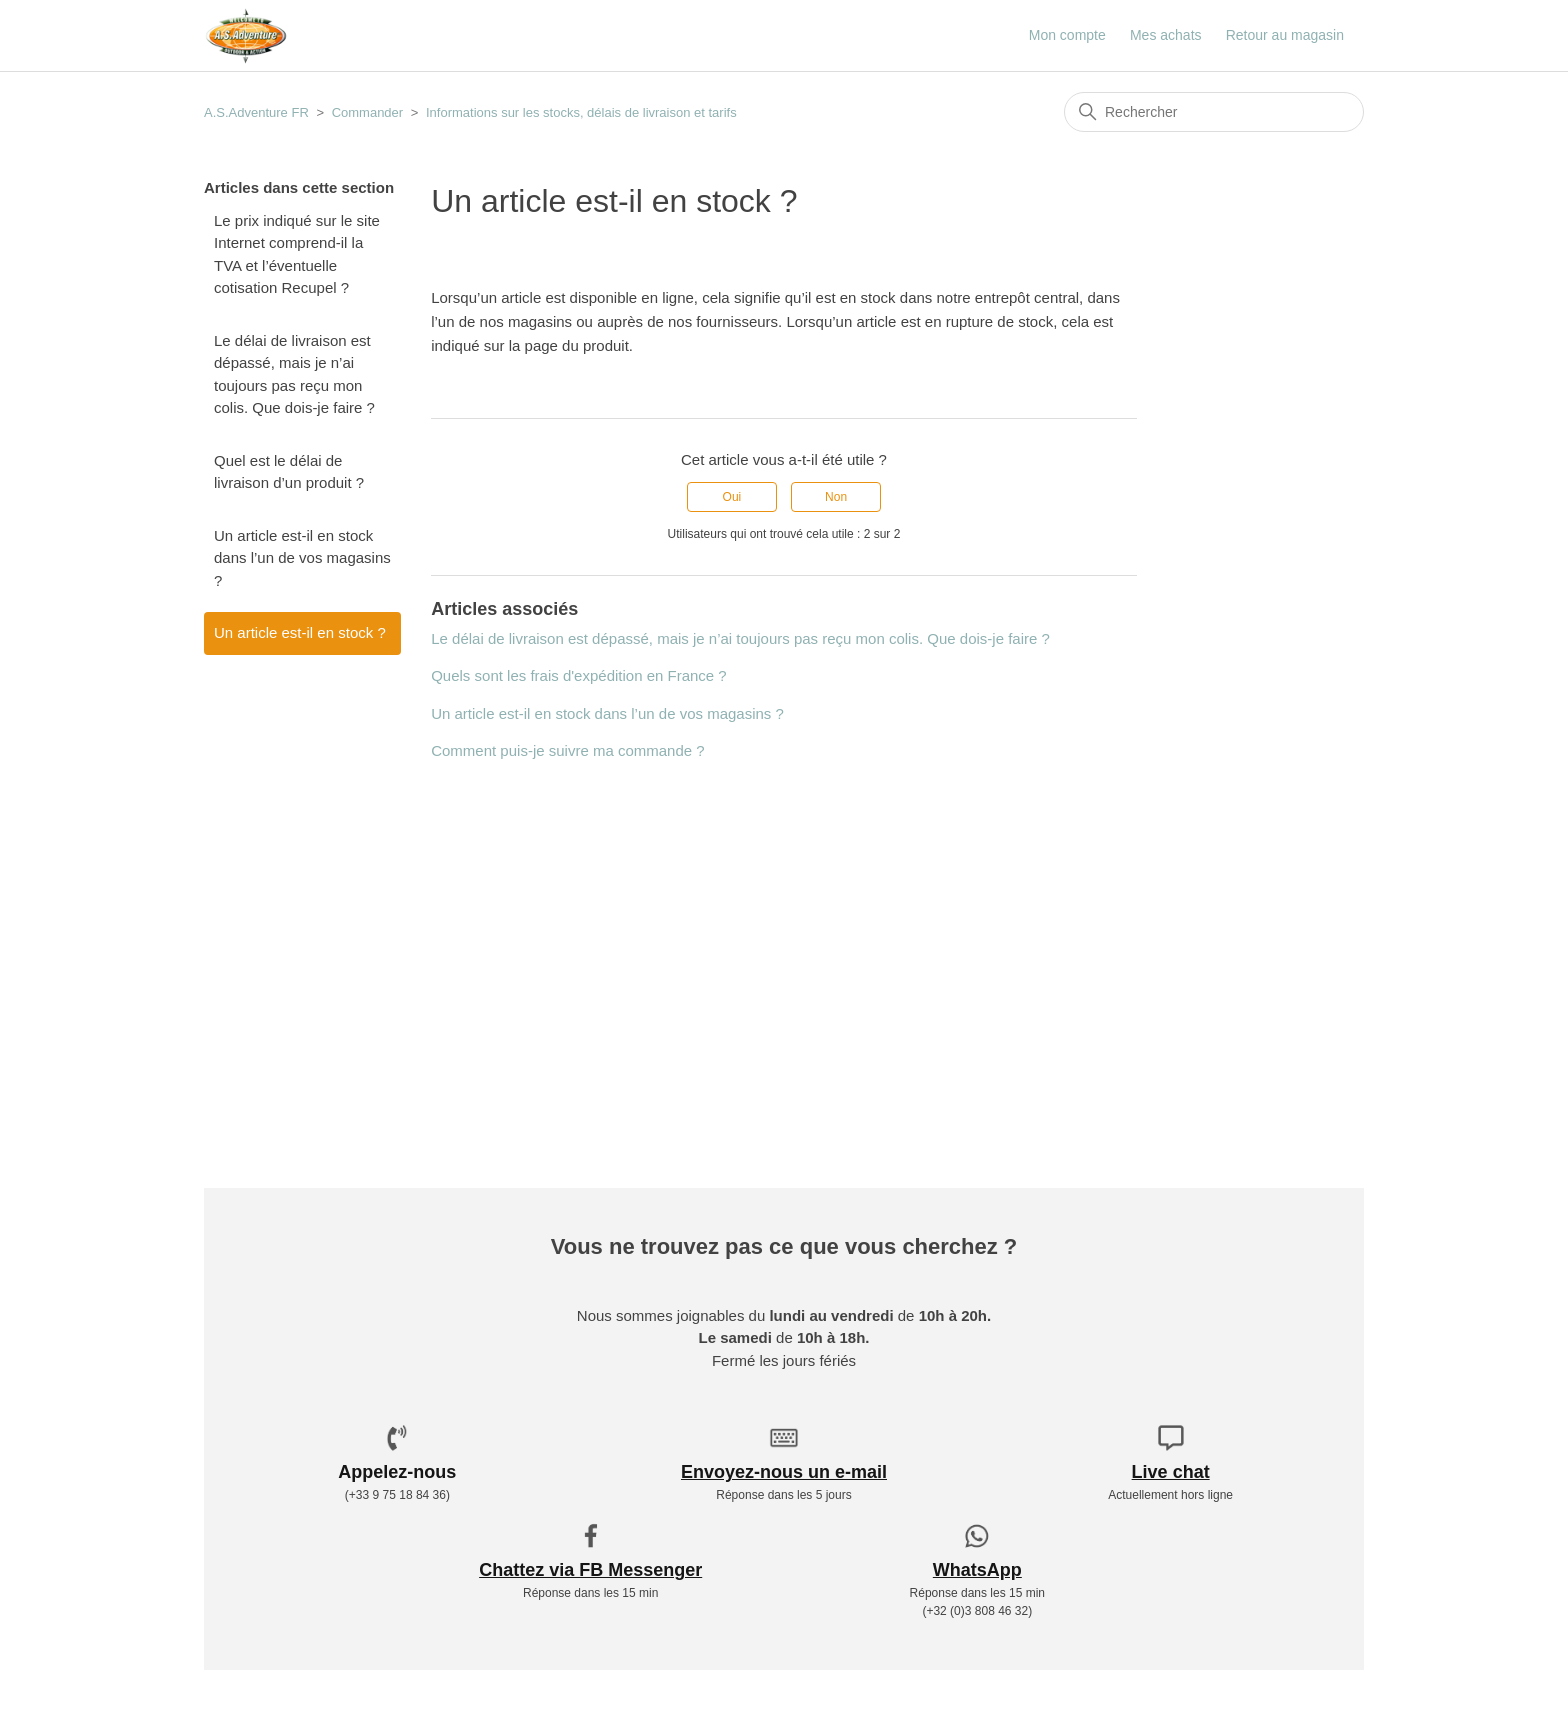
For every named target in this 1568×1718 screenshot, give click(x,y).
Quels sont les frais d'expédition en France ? (579, 675)
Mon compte (1067, 35)
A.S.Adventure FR (256, 112)
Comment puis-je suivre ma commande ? (567, 750)
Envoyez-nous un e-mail (784, 1472)
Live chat (1171, 1472)
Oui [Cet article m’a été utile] (732, 497)
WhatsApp (977, 1570)
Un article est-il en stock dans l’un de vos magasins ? (302, 558)
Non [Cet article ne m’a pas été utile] (836, 497)
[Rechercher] (1214, 112)
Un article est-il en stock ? (300, 632)
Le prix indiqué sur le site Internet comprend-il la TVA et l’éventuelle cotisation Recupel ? (297, 254)
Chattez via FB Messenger (590, 1570)
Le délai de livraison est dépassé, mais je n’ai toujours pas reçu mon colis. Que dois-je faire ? (294, 374)
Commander (368, 112)
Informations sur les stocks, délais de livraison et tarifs (581, 112)
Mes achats (1166, 35)
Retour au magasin (1285, 35)
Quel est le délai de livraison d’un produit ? (289, 472)
